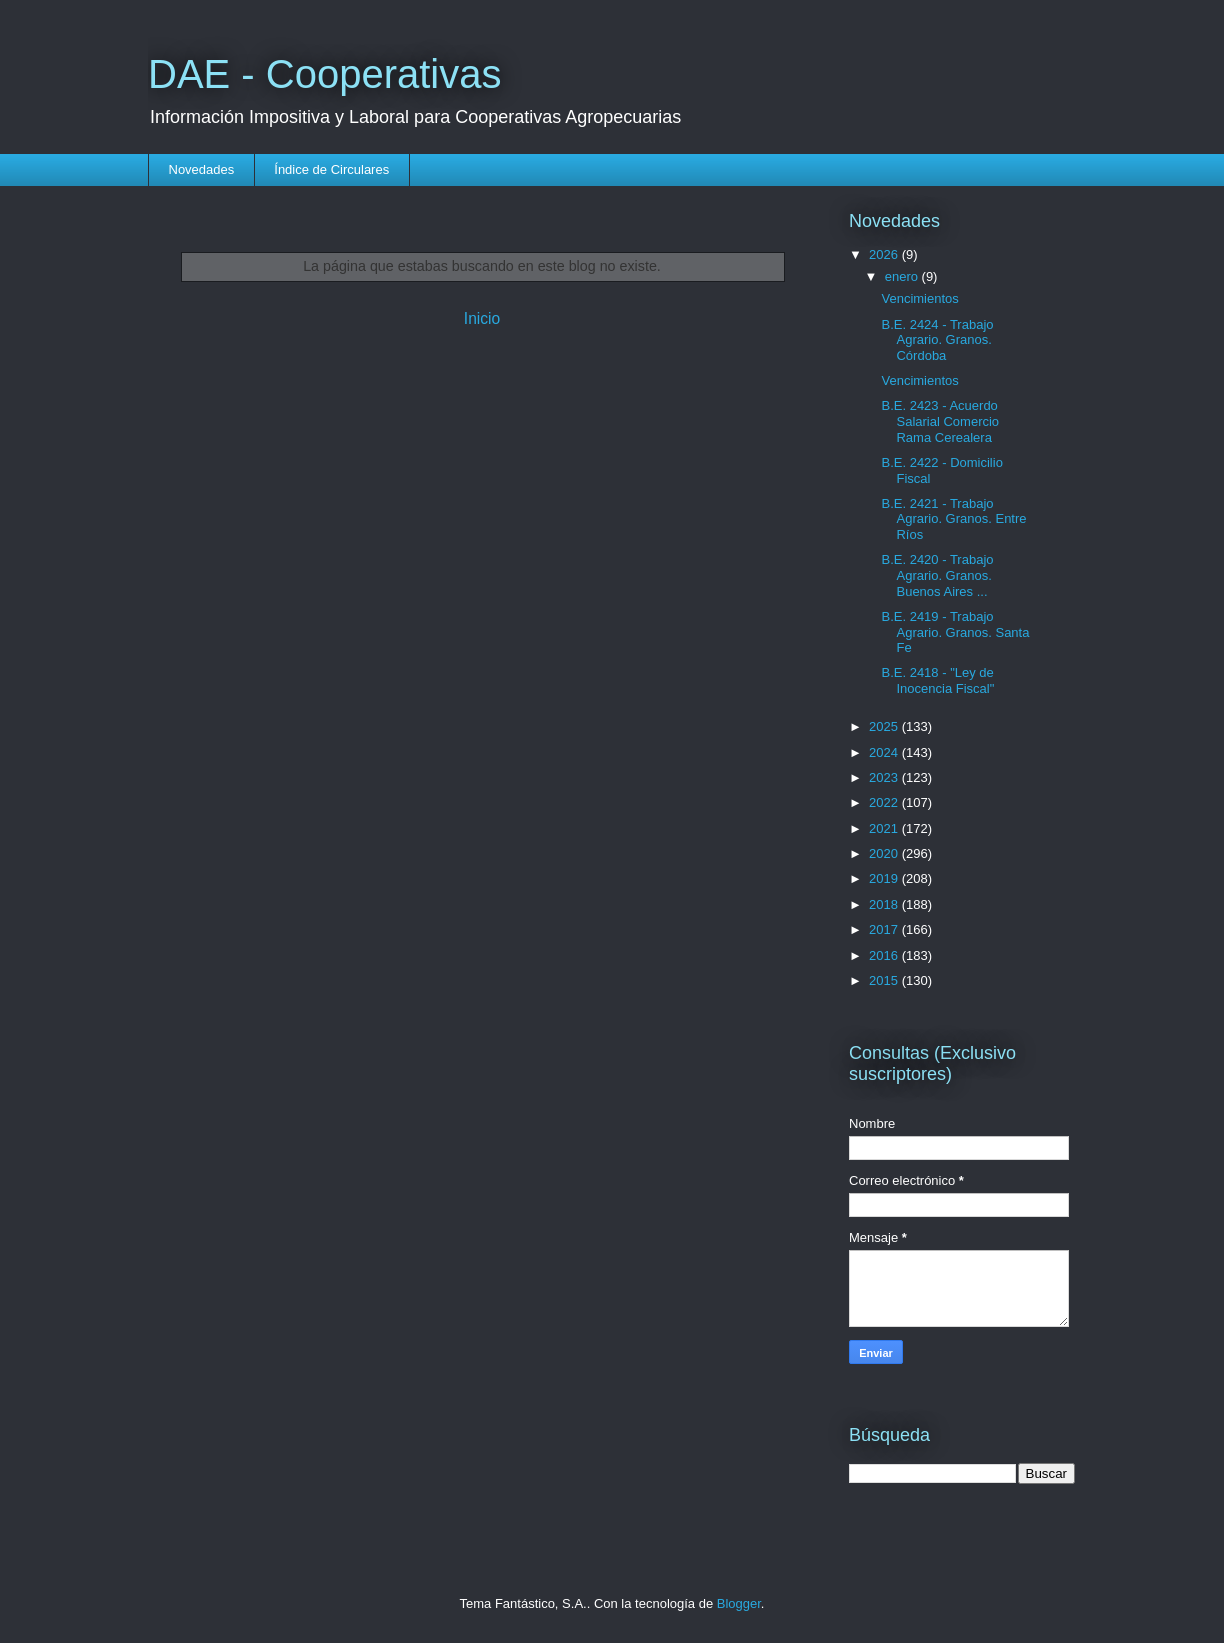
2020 (885, 853)
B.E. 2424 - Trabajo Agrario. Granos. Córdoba (937, 340)
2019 (885, 878)
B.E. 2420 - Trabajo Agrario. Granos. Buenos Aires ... (937, 575)
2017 (885, 929)
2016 (885, 955)
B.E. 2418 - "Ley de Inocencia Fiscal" (937, 680)
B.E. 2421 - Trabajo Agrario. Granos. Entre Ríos (953, 519)
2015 (885, 980)
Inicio (482, 318)
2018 (885, 904)
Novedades (202, 169)
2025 (885, 726)
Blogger (739, 1603)
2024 (885, 752)
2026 (885, 254)
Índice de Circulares (331, 169)
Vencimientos (919, 298)
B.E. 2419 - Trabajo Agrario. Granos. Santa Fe (955, 632)
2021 (885, 828)
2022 (885, 802)
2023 (885, 777)
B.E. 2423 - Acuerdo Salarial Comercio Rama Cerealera (940, 421)
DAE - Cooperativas (324, 74)
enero (903, 276)
